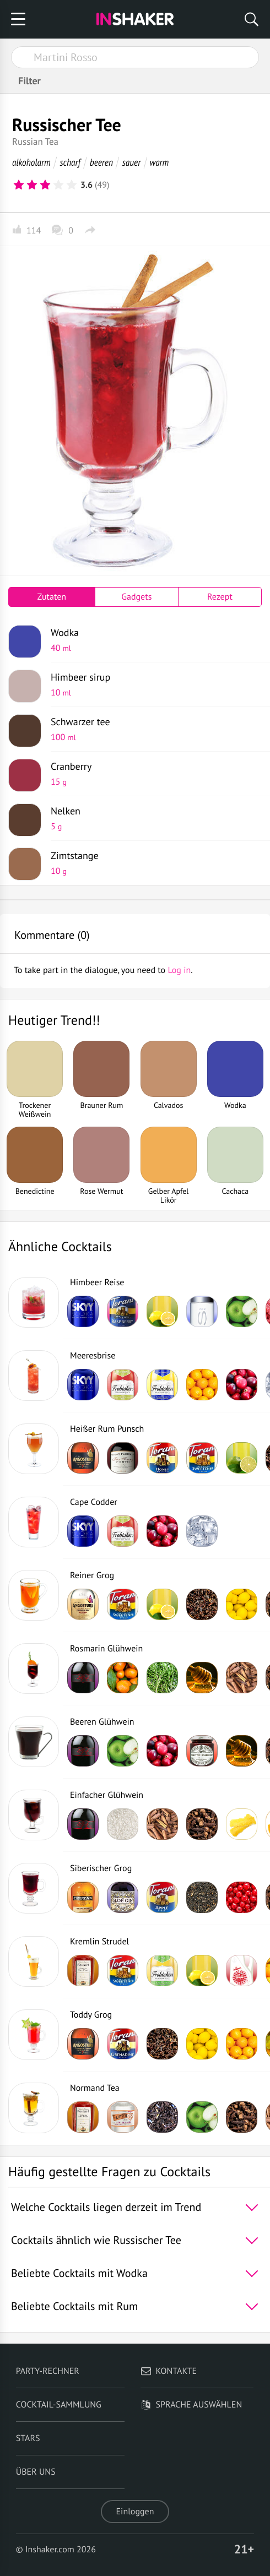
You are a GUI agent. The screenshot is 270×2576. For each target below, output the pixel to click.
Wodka (152, 640)
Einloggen (135, 2511)
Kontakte (169, 2371)
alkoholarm (31, 162)
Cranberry (152, 773)
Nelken (152, 818)
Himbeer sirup (152, 684)
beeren (101, 162)
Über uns (36, 2471)
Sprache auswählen (191, 2404)
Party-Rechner (47, 2371)
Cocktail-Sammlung (58, 2404)
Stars (28, 2438)
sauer (131, 162)
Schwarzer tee (152, 729)
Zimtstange (152, 863)
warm (159, 162)
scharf (70, 162)
